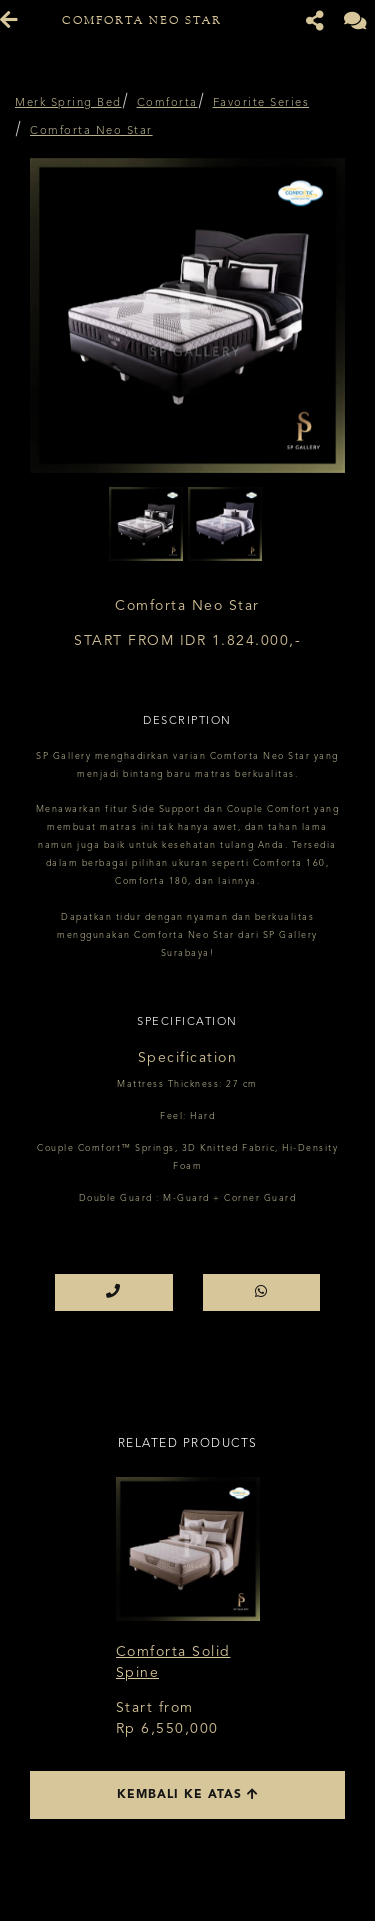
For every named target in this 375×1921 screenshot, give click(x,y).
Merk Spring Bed (68, 103)
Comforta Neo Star (91, 131)
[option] (187, 315)
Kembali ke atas (188, 1794)
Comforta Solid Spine (173, 1662)
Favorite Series (261, 103)
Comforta (167, 103)
